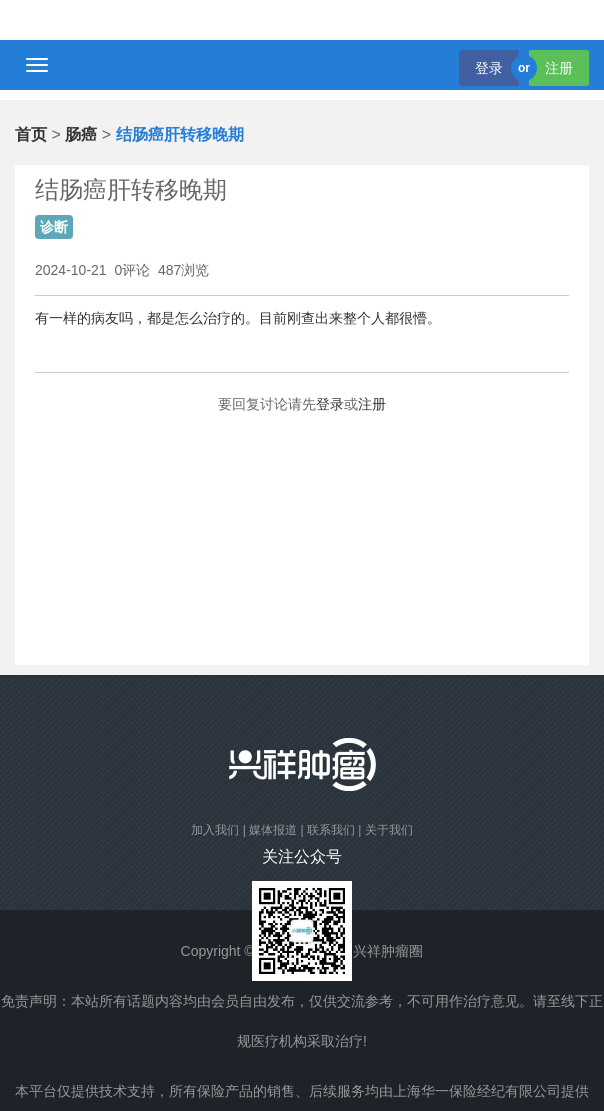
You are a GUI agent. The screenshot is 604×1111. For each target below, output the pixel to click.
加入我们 (215, 830)
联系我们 (331, 830)
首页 (31, 134)
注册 (559, 68)
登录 (489, 68)
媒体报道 (273, 830)
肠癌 (81, 134)
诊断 (54, 227)
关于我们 (389, 830)
